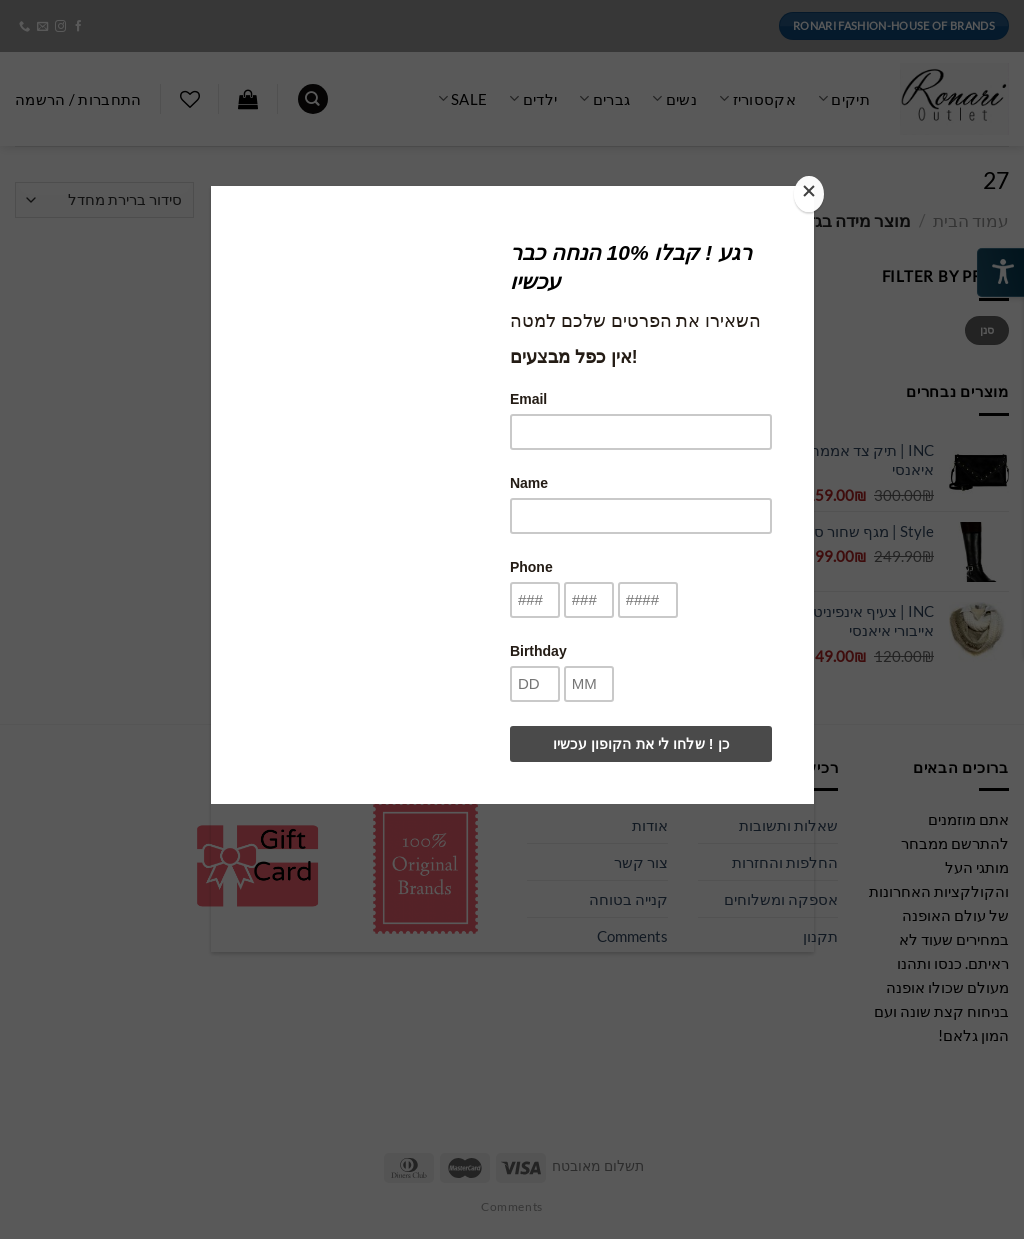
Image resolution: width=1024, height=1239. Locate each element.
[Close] (809, 194)
